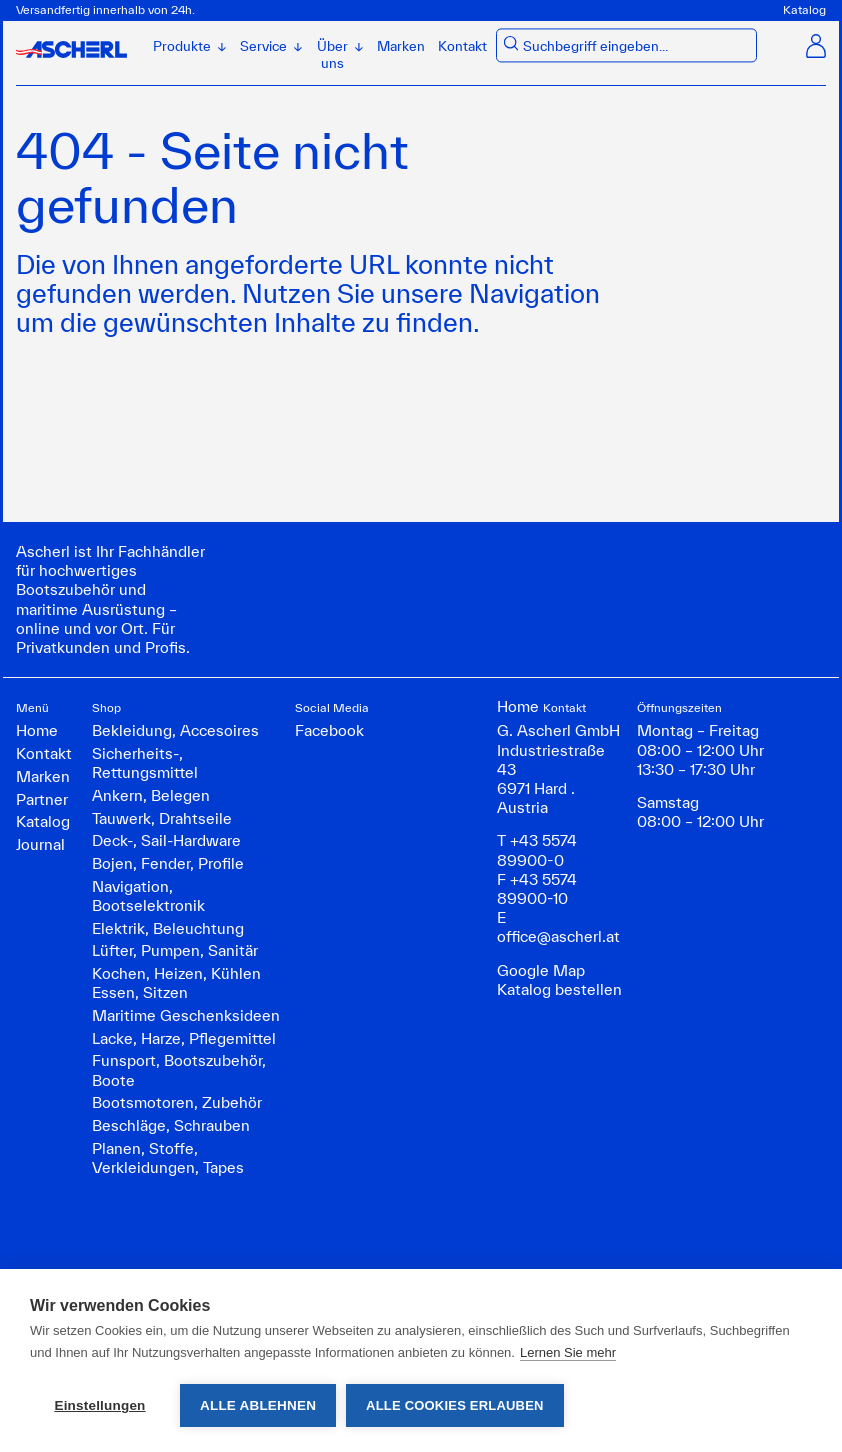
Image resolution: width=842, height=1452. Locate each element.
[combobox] (636, 47)
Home (37, 730)
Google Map (541, 970)
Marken (401, 47)
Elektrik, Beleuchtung (168, 928)
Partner (42, 799)
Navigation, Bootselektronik (148, 896)
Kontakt (462, 47)
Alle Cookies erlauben (455, 1405)
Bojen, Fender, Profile (168, 863)
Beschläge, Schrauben (171, 1125)
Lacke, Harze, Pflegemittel (184, 1038)
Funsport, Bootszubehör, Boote (179, 1070)
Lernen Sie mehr (568, 1352)
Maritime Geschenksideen (186, 1015)
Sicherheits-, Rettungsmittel (145, 763)
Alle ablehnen (258, 1405)
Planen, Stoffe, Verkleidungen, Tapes (168, 1158)
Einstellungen (99, 1405)
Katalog (804, 9)
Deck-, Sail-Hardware (166, 840)
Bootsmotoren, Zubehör (177, 1102)
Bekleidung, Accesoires (175, 730)
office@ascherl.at (558, 936)
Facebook (329, 730)
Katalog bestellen (559, 989)
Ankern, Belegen (151, 795)
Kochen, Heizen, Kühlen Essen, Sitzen (176, 983)
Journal (40, 844)
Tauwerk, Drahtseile (162, 818)
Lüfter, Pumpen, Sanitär (175, 950)
